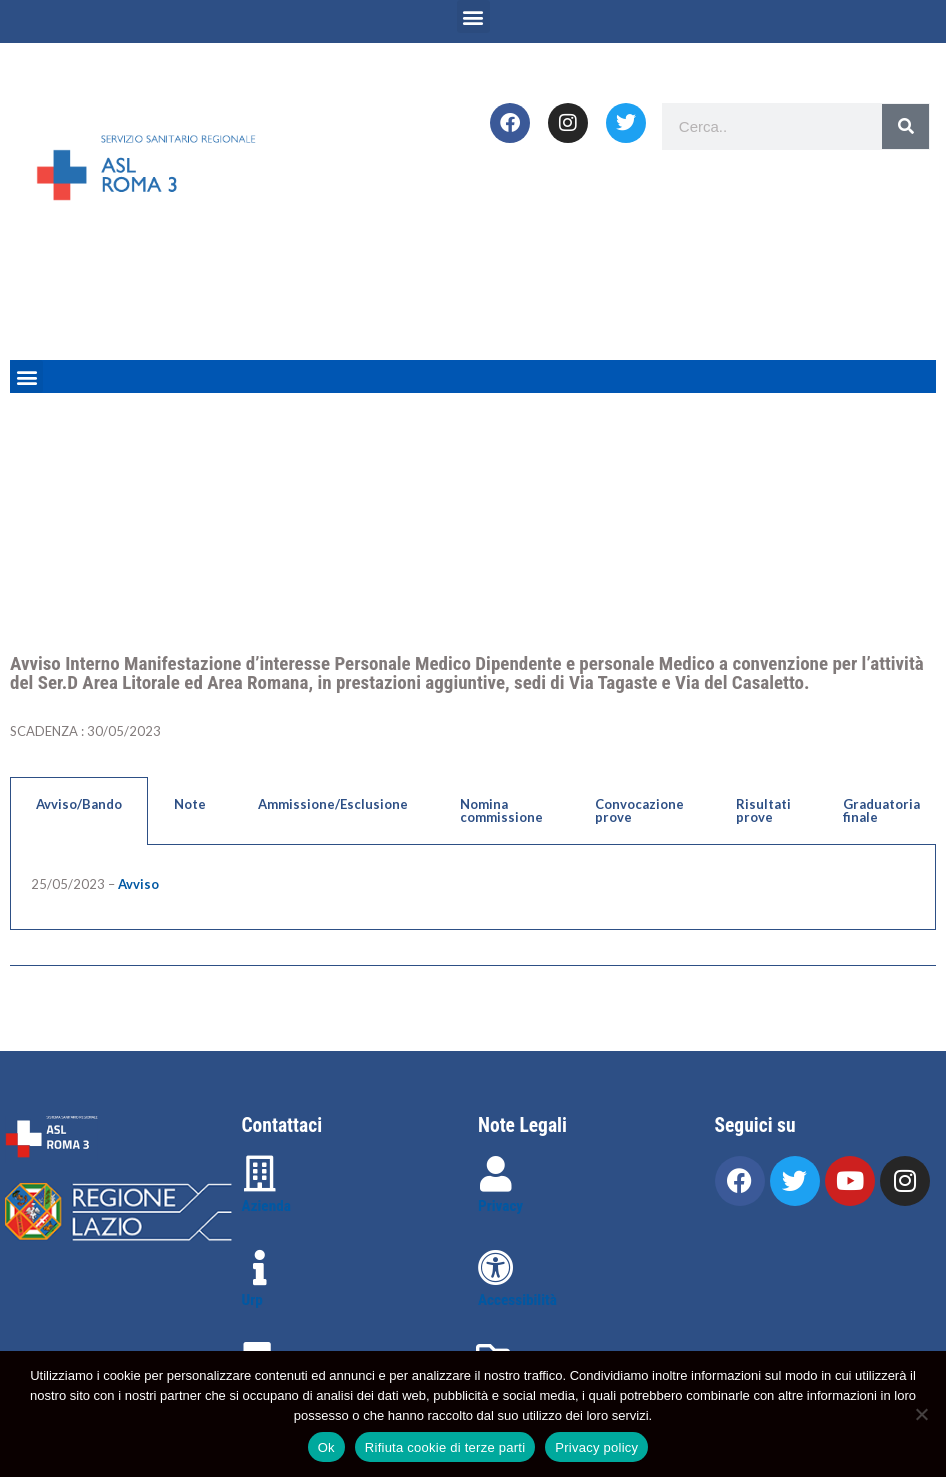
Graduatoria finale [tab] (881, 810)
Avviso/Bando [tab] (79, 804)
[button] (473, 16)
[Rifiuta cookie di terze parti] (921, 1414)
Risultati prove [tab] (763, 810)
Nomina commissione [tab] (501, 810)
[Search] (905, 126)
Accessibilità (517, 1300)
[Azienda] (260, 1174)
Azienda (266, 1206)
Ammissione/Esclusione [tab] (333, 804)
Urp (252, 1300)
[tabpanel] (473, 888)
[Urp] (260, 1268)
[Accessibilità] (496, 1268)
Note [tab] (190, 804)
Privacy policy (596, 1447)
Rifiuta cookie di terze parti (445, 1447)
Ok (326, 1447)
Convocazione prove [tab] (639, 810)
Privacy (500, 1206)
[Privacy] (496, 1174)
